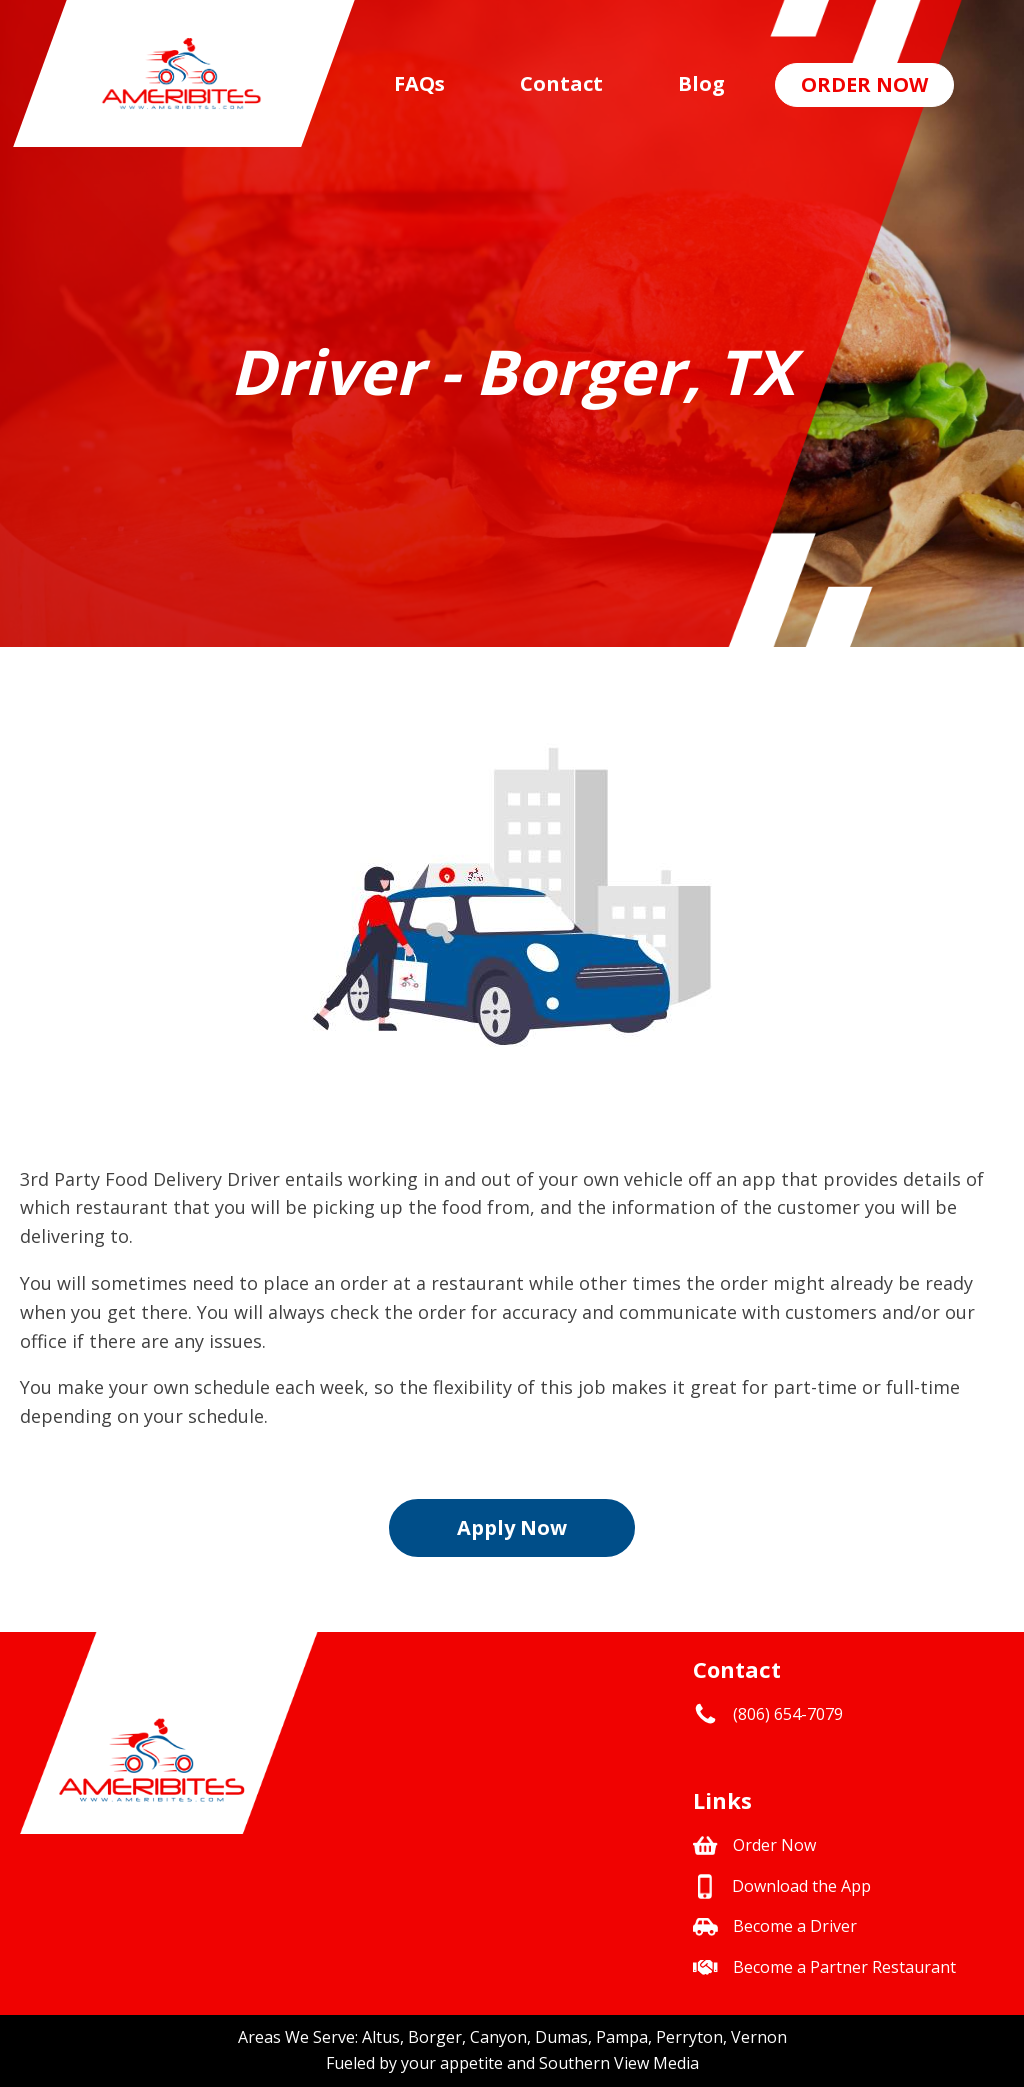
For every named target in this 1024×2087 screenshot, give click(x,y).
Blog (701, 83)
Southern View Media (619, 2063)
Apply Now (512, 1527)
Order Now (864, 84)
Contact (561, 83)
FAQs (419, 83)
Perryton (689, 2037)
